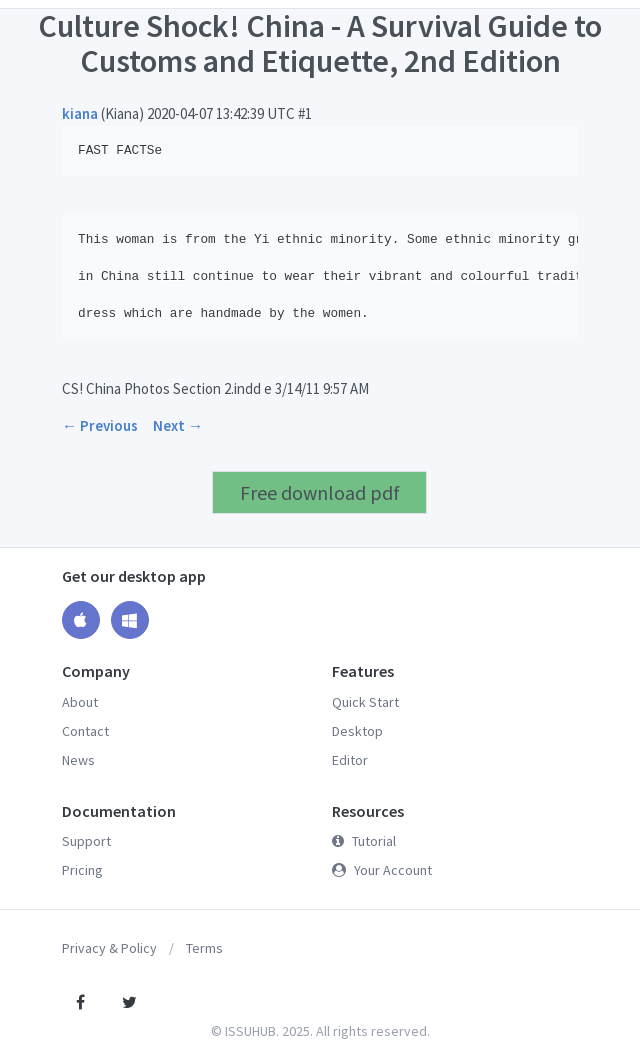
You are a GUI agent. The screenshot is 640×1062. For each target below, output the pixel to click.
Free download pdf (320, 492)
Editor (350, 760)
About (80, 702)
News (78, 760)
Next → (178, 425)
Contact (85, 731)
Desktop (357, 731)
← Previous (100, 425)
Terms (204, 948)
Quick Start (365, 702)
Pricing (82, 870)
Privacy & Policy (109, 948)
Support (86, 841)
